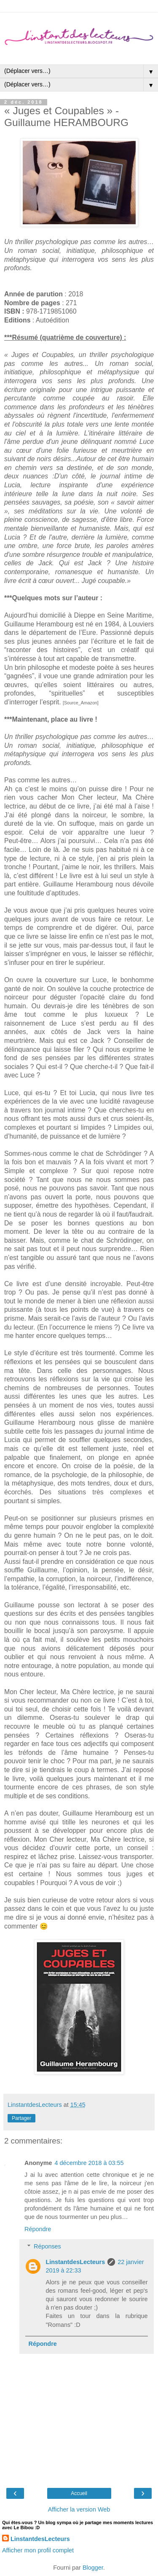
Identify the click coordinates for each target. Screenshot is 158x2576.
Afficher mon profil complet (38, 2550)
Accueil (79, 2493)
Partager (21, 2118)
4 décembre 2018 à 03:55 (89, 2163)
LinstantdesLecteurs (75, 2262)
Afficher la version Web (79, 2509)
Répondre (37, 2229)
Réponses (47, 2246)
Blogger (93, 2567)
